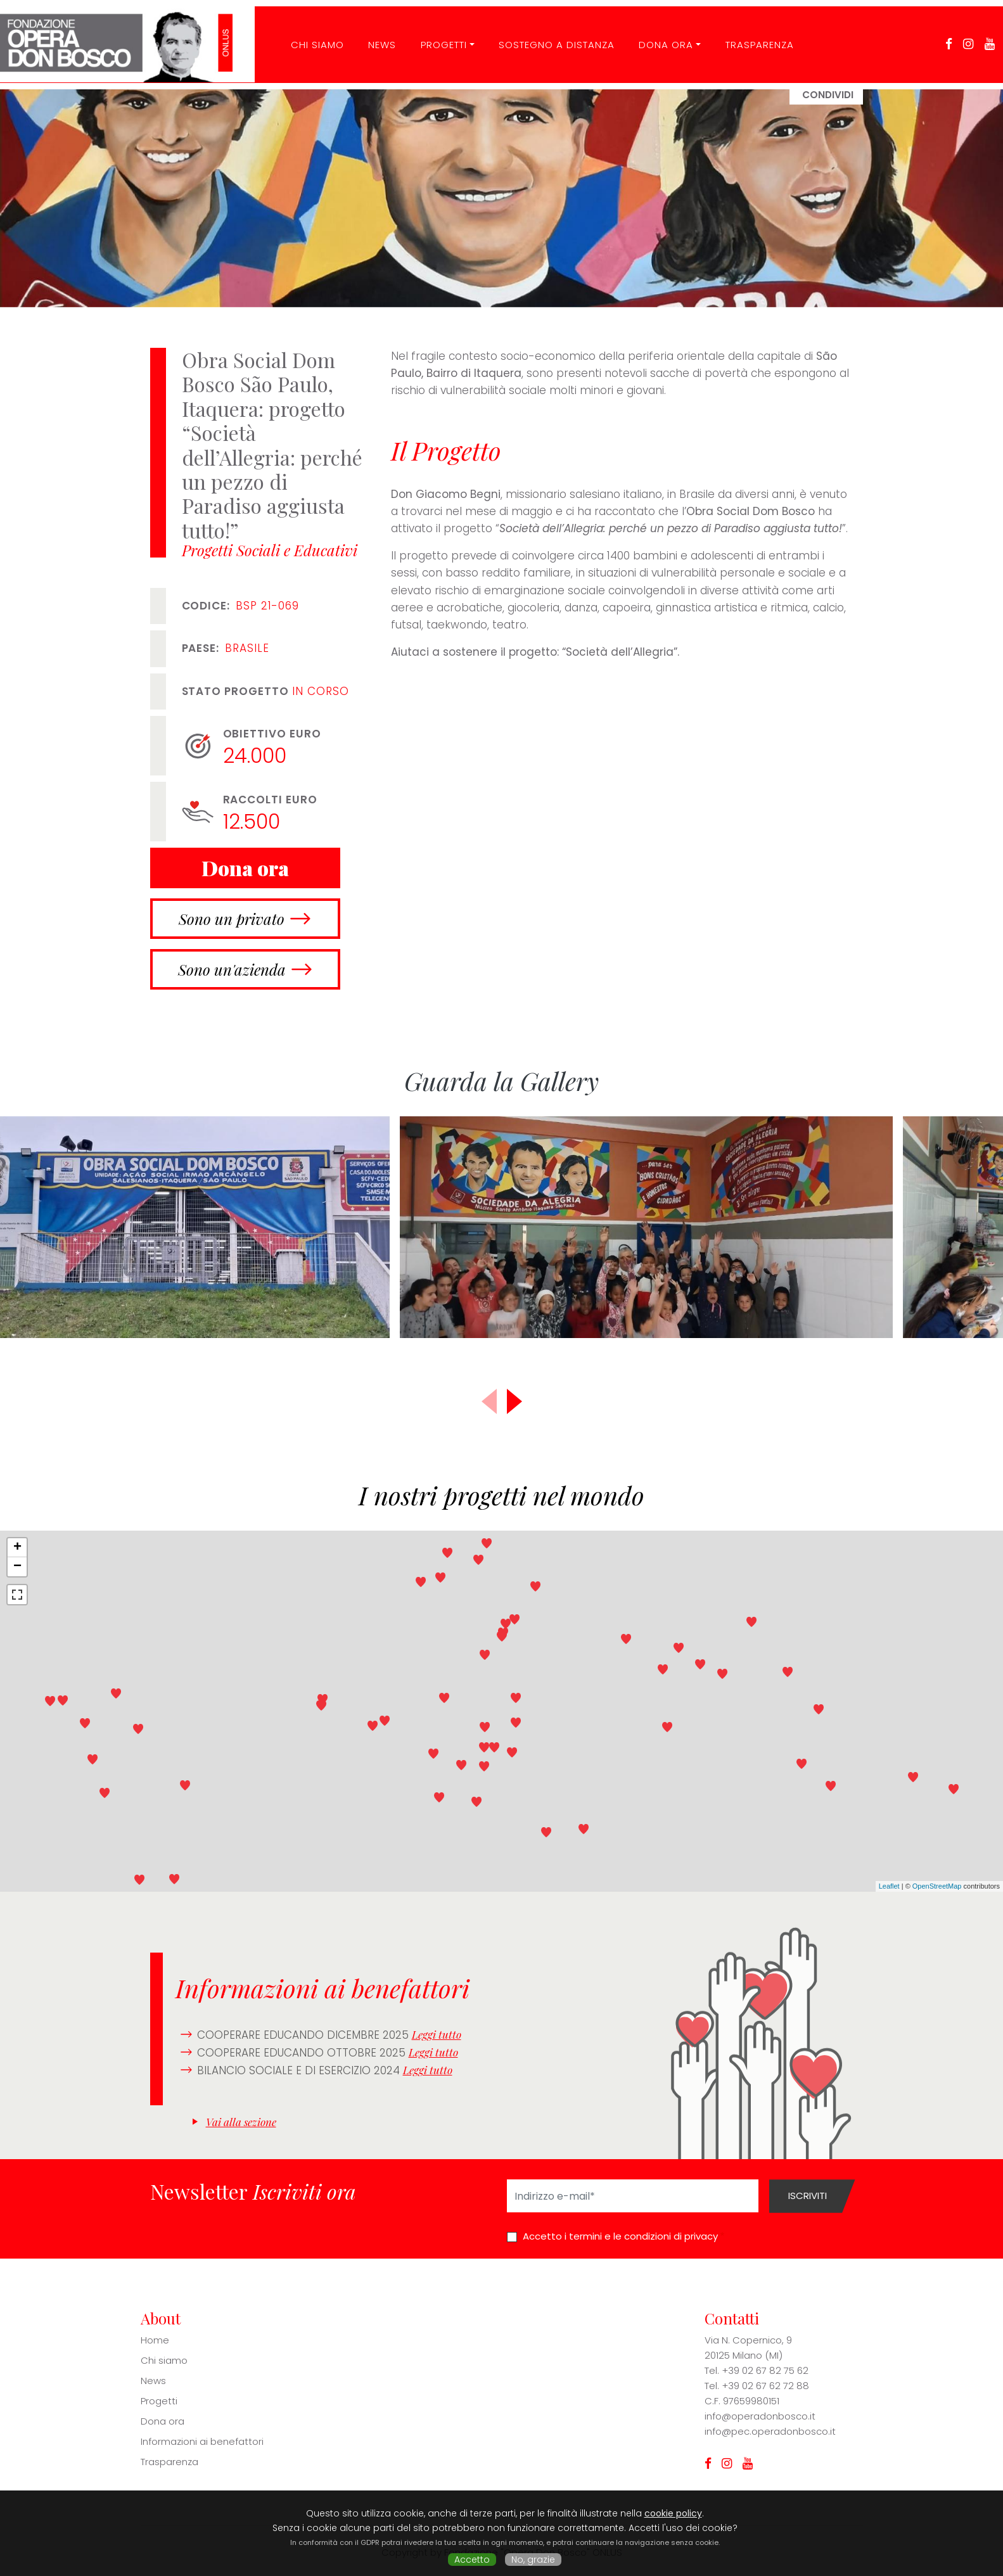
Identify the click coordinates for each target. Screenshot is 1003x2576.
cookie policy (673, 2513)
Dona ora (657, 34)
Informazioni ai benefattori (202, 2441)
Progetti (434, 34)
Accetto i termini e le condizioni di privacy (620, 2236)
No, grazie (533, 2559)
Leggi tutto (436, 2034)
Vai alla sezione (241, 2122)
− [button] (17, 1566)
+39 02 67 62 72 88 (765, 2385)
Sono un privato (231, 919)
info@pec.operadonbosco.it (770, 2431)
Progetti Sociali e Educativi (269, 550)
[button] (514, 1401)
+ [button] (17, 1547)
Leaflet (889, 1886)
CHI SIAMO (308, 34)
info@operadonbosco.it (760, 2416)
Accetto (472, 2559)
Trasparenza (750, 34)
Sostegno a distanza (547, 34)
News (373, 34)
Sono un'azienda (232, 969)
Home (155, 2340)
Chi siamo (164, 2360)
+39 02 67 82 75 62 (765, 2370)
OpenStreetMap (937, 1886)
